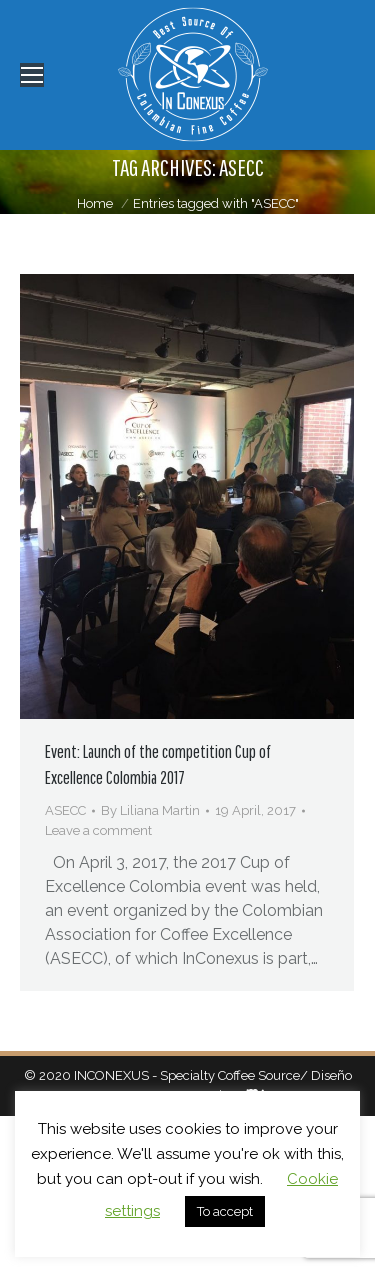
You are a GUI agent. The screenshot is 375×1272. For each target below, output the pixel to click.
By (150, 810)
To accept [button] (225, 1211)
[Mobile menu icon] (32, 75)
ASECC (65, 810)
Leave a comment (98, 830)
